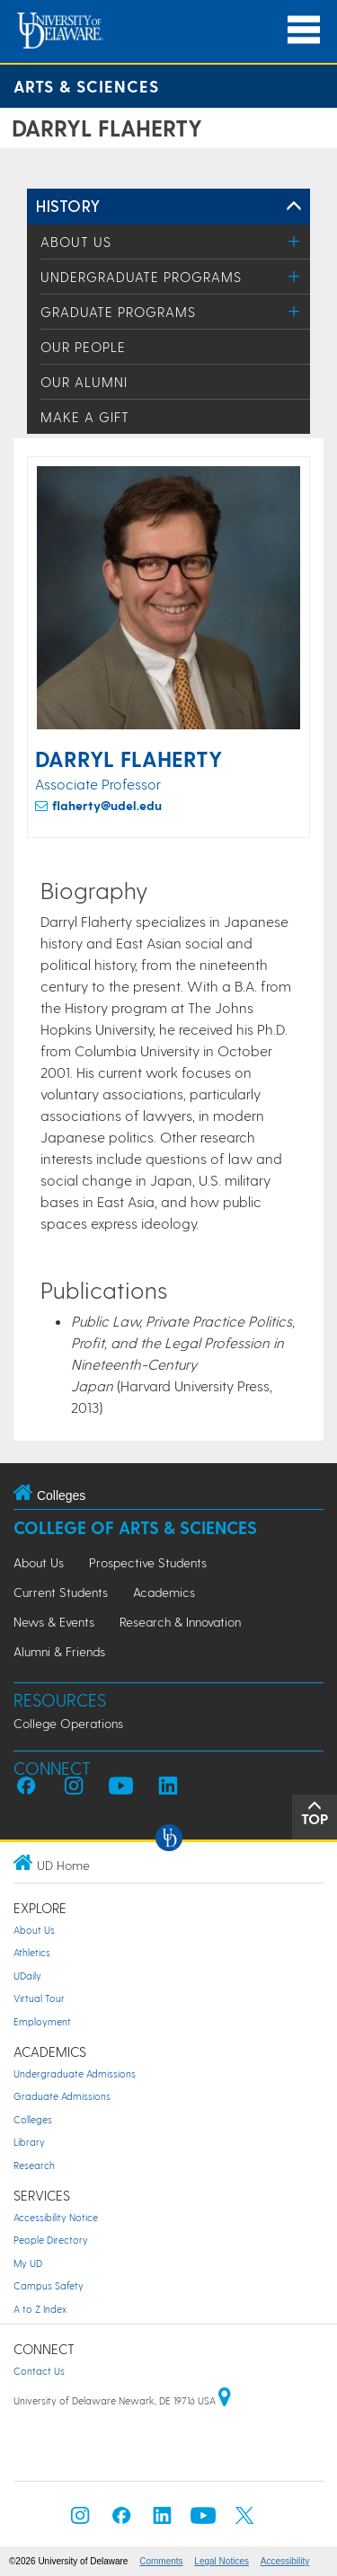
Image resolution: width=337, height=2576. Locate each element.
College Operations (68, 1723)
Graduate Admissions (62, 2096)
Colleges (32, 2119)
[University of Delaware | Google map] (224, 2400)
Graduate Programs (118, 312)
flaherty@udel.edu (107, 805)
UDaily (27, 1975)
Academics (164, 1592)
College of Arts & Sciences (135, 1527)
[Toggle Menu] (294, 241)
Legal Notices (221, 2561)
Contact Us (39, 2371)
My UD (27, 2263)
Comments (160, 2561)
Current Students (60, 1592)
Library (29, 2142)
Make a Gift (84, 417)
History (68, 205)
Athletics (31, 1952)
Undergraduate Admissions (74, 2073)
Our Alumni (84, 382)
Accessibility (285, 2561)
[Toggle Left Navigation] (294, 206)
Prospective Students (148, 1562)
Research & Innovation (180, 1621)
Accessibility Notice (55, 2217)
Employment (42, 2021)
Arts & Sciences (86, 85)
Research (34, 2165)
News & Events (53, 1621)
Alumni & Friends (59, 1651)
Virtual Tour (39, 1998)
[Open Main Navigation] (304, 30)
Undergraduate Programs (141, 277)
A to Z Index (40, 2309)
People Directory (50, 2239)
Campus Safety (48, 2285)
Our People (83, 347)
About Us (75, 242)
